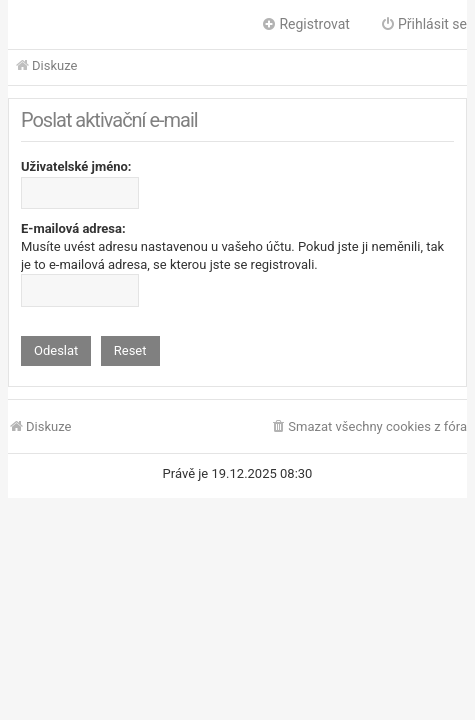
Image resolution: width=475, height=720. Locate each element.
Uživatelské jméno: (76, 166)
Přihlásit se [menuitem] (423, 24)
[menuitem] (368, 427)
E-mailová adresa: (73, 228)
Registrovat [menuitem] (305, 24)
